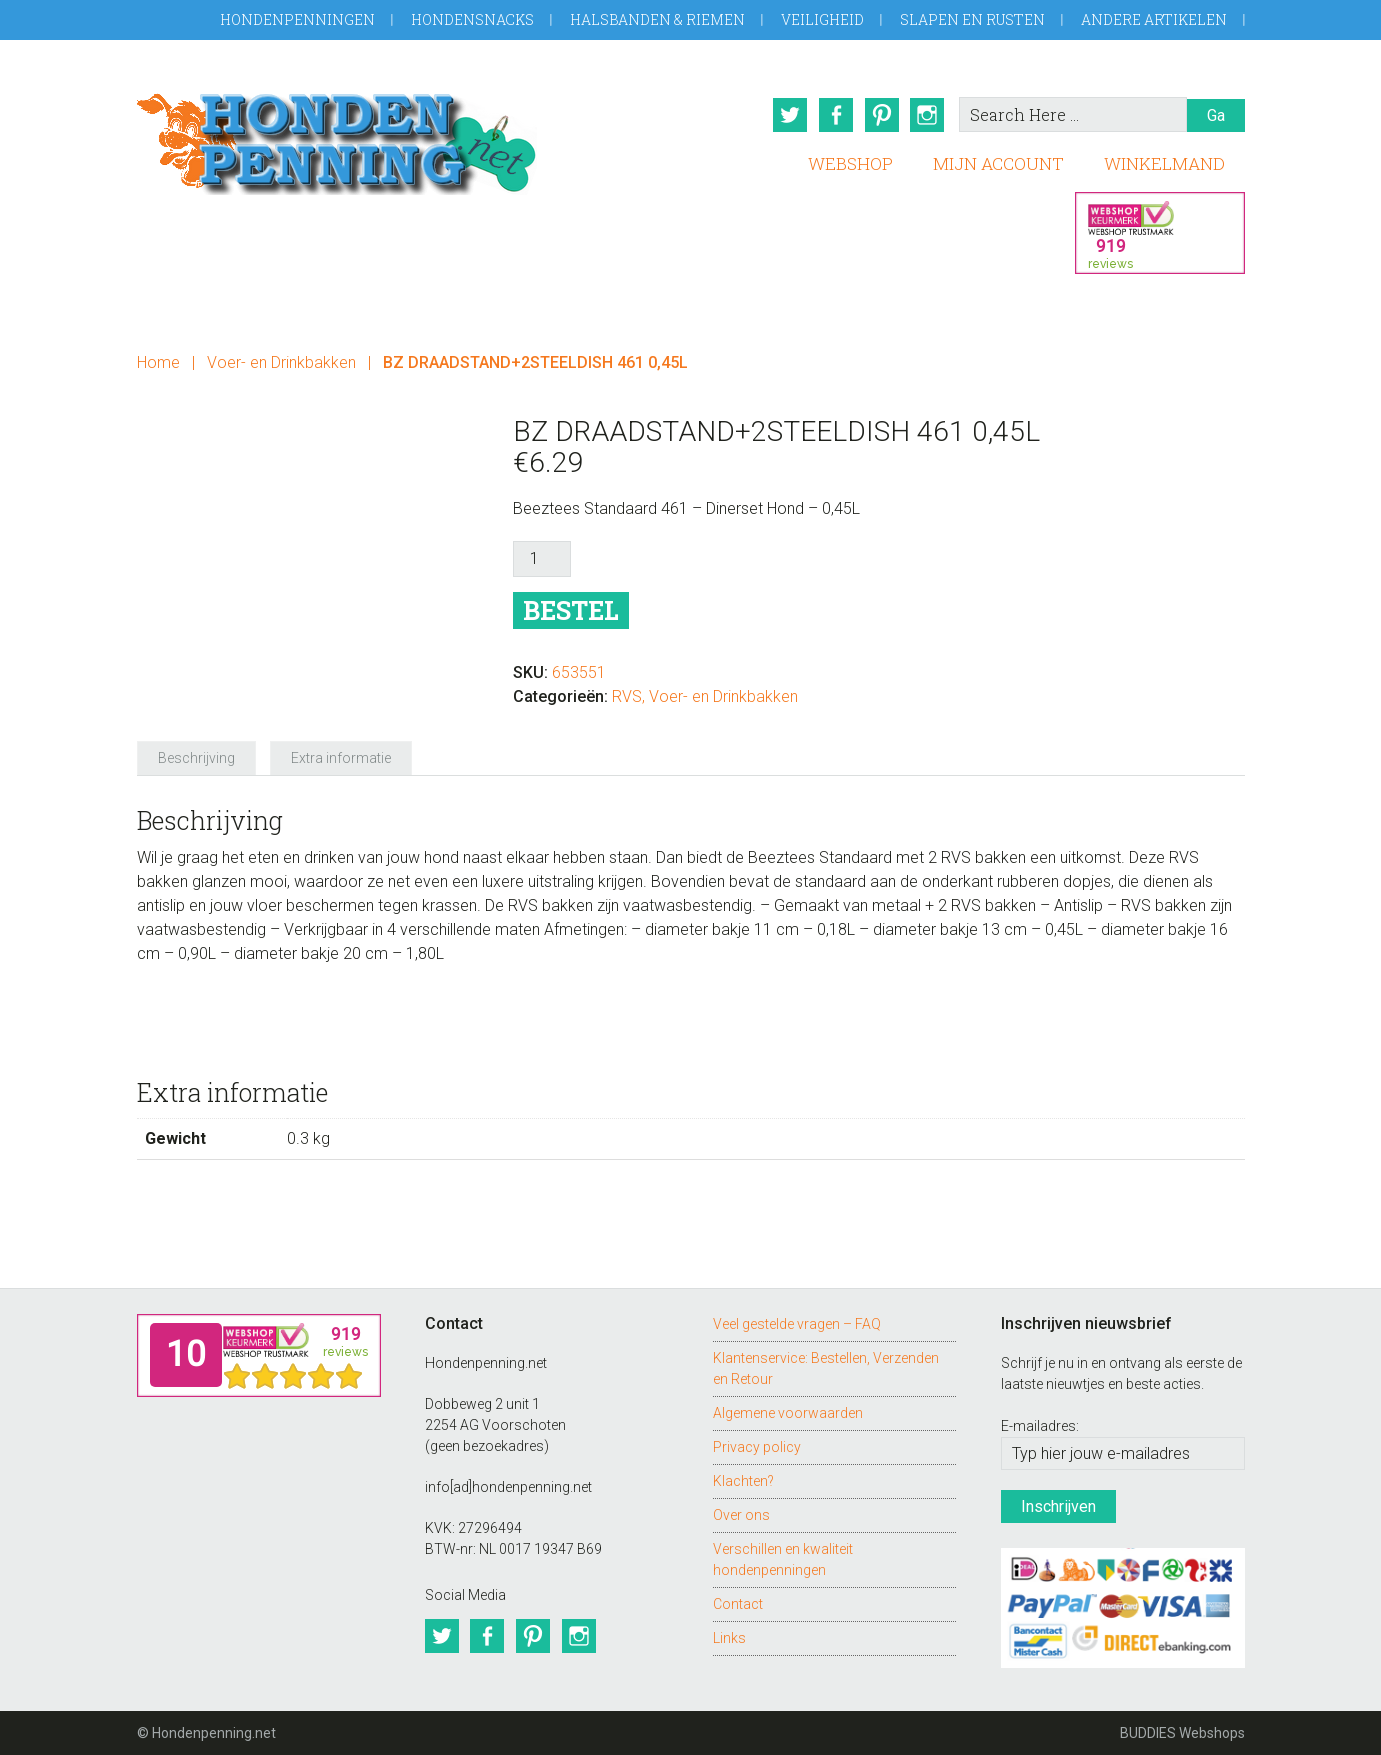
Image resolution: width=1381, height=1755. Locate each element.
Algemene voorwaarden (788, 1412)
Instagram (928, 115)
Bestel (571, 610)
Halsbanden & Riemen (657, 19)
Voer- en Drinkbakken (281, 362)
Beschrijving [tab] (196, 758)
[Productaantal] (542, 559)
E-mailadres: (1040, 1426)
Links (729, 1637)
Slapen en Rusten (972, 19)
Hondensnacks (472, 19)
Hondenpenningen (297, 19)
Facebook (836, 115)
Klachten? (743, 1480)
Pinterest (882, 115)
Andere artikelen (1154, 19)
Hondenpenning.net (337, 137)
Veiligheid (822, 19)
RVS (627, 696)
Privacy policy (757, 1446)
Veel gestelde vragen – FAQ (797, 1323)
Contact (738, 1603)
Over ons (741, 1514)
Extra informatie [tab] (341, 758)
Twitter (790, 115)
